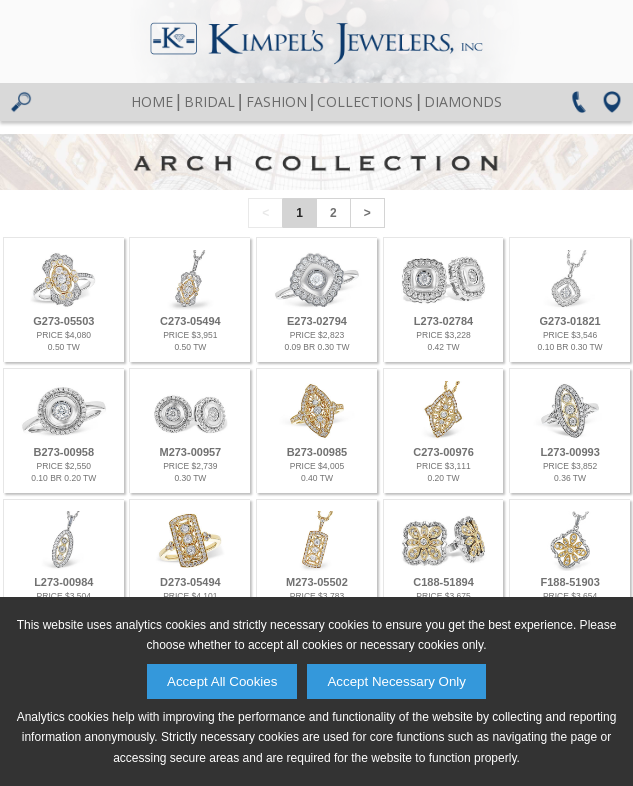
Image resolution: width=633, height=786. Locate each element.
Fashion (276, 101)
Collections (365, 101)
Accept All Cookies (222, 681)
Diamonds (463, 101)
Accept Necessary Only (396, 681)
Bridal (209, 101)
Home (152, 101)
